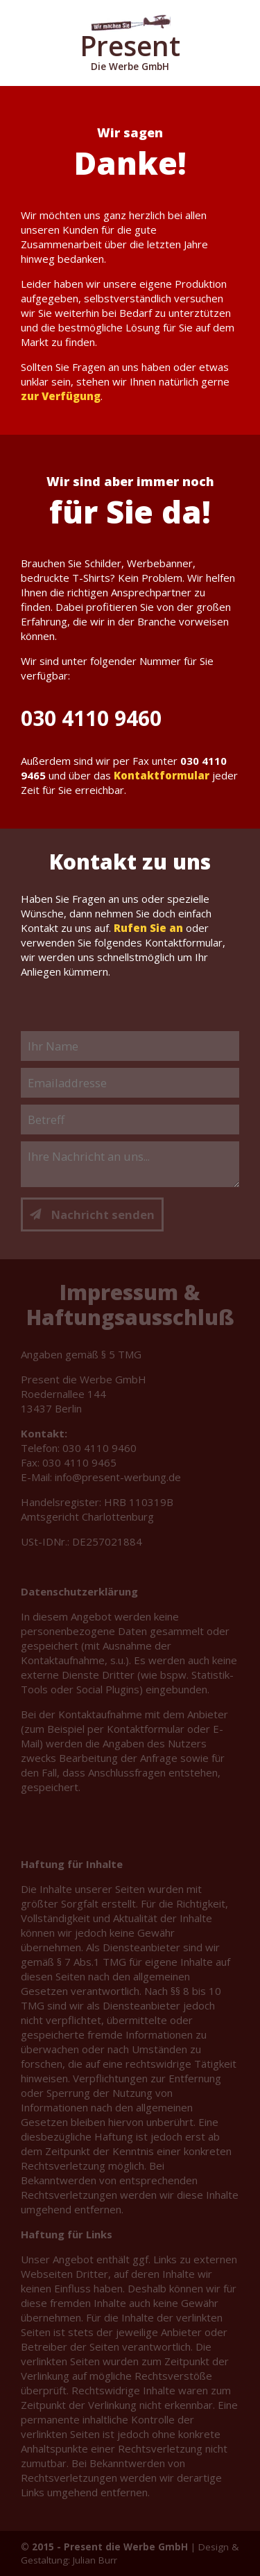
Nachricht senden (92, 1214)
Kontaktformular (161, 775)
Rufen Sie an (148, 928)
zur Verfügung (61, 396)
